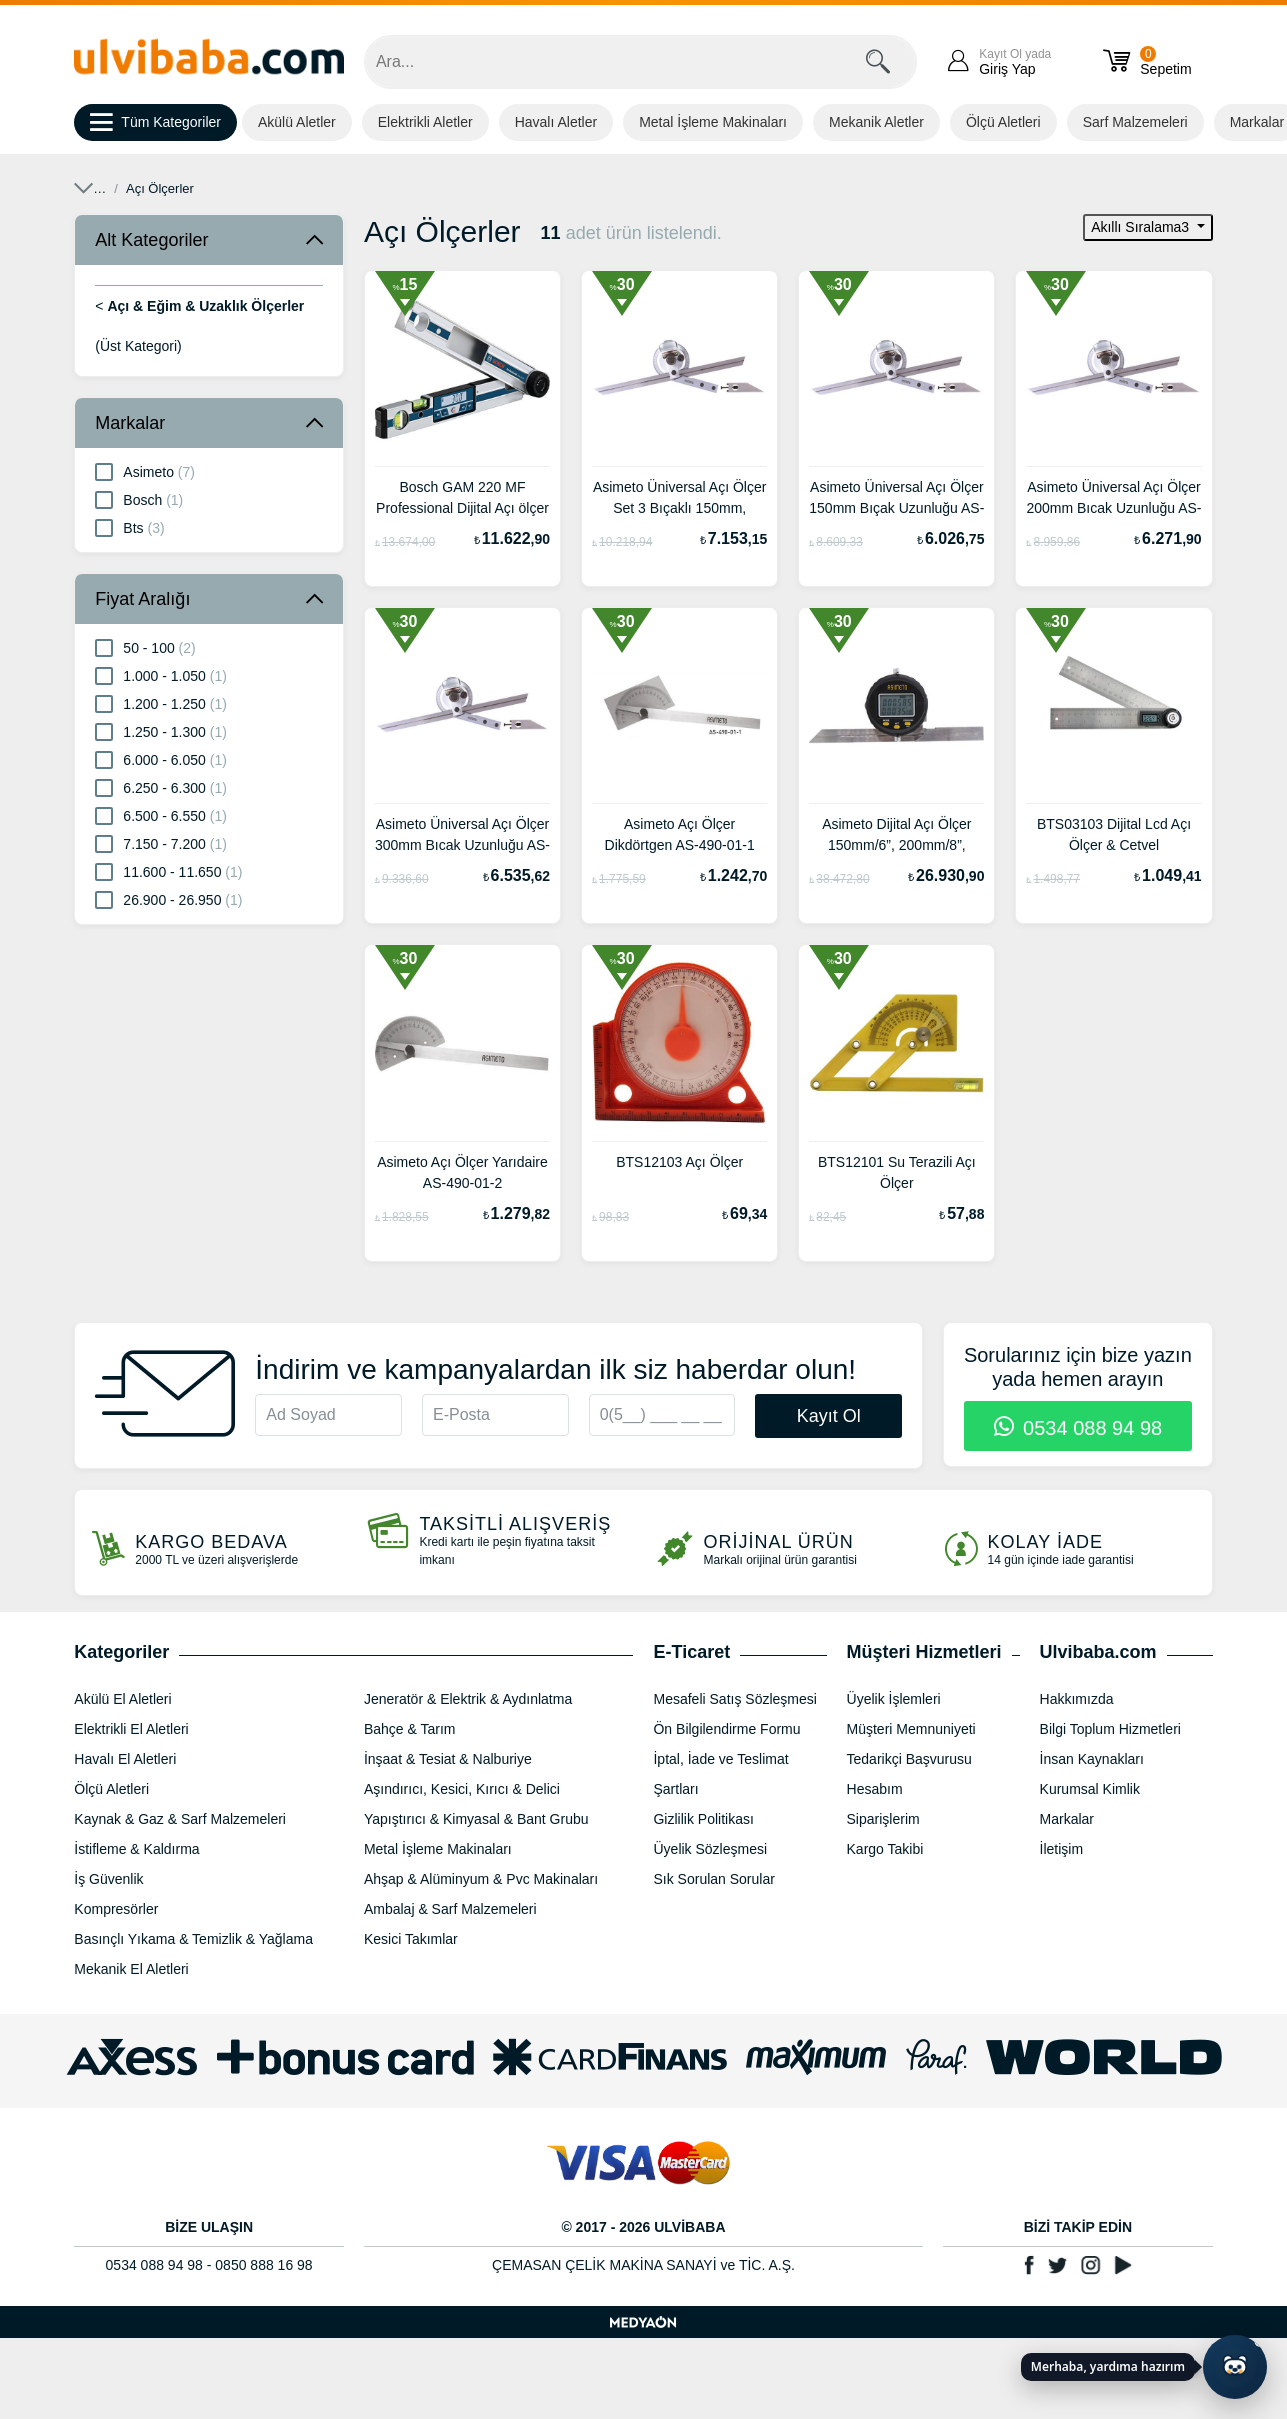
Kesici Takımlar (411, 1939)
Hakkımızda (1077, 1699)
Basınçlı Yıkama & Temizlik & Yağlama (193, 1939)
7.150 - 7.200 (161, 843)
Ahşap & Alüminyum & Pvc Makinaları (481, 1879)
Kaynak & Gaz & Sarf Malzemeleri (180, 1819)
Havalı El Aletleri (125, 1759)
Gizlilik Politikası (703, 1819)
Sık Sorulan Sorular (713, 1879)
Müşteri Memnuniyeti (911, 1729)
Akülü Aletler (297, 122)
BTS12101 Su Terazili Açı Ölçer (897, 1172)
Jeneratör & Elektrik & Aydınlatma (468, 1699)
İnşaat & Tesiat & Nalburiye (448, 1759)
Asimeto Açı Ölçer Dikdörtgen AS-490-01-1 (680, 834)
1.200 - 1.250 (161, 703)
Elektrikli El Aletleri (131, 1729)
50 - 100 (145, 647)
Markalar (130, 423)
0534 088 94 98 (1078, 1428)
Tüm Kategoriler (155, 123)
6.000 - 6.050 (161, 759)
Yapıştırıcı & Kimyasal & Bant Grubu (476, 1819)
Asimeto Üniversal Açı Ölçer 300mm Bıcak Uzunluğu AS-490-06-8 (462, 837)
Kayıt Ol (829, 1416)
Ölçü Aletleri (1003, 122)
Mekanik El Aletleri (131, 1969)
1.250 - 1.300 (161, 731)
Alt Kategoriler (151, 240)
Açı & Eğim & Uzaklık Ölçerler (330, 188)
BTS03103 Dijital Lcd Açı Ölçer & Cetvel (1114, 834)
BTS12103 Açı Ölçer (679, 1162)
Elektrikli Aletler (425, 122)
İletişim (1062, 1849)
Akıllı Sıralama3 (1142, 227)
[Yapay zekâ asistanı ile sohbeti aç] (1235, 2367)
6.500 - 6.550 (161, 815)
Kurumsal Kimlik (1090, 1789)
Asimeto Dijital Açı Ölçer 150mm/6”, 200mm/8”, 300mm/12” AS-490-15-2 (896, 837)
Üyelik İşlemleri (894, 1699)
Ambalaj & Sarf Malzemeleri (450, 1909)
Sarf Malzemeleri (1135, 122)
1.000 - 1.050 (161, 675)
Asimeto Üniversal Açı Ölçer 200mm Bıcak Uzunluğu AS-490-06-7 (1113, 500)
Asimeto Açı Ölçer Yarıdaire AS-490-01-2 (462, 1172)
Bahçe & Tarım (410, 1729)
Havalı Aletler (556, 122)
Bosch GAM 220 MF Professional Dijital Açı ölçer (462, 497)
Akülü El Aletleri (122, 1699)
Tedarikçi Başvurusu (909, 1759)
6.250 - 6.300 (161, 787)
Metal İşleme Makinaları (713, 122)
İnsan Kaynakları (1092, 1759)
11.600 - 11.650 (168, 871)
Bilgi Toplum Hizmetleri (1110, 1729)
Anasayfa (101, 188)
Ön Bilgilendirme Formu (726, 1729)
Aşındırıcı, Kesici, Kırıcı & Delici (462, 1789)
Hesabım (875, 1789)
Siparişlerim (883, 1819)
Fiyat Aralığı (142, 599)
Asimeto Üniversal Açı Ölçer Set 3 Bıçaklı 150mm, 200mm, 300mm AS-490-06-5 (680, 500)
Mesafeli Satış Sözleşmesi (734, 1699)
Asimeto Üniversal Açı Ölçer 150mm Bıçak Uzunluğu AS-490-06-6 (896, 500)
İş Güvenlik (108, 1879)
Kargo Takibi (885, 1849)
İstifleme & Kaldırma (136, 1849)
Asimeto (145, 471)
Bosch (139, 499)
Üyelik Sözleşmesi (710, 1849)
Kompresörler (116, 1909)
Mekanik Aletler (876, 122)
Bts (129, 527)
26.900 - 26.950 (168, 899)
